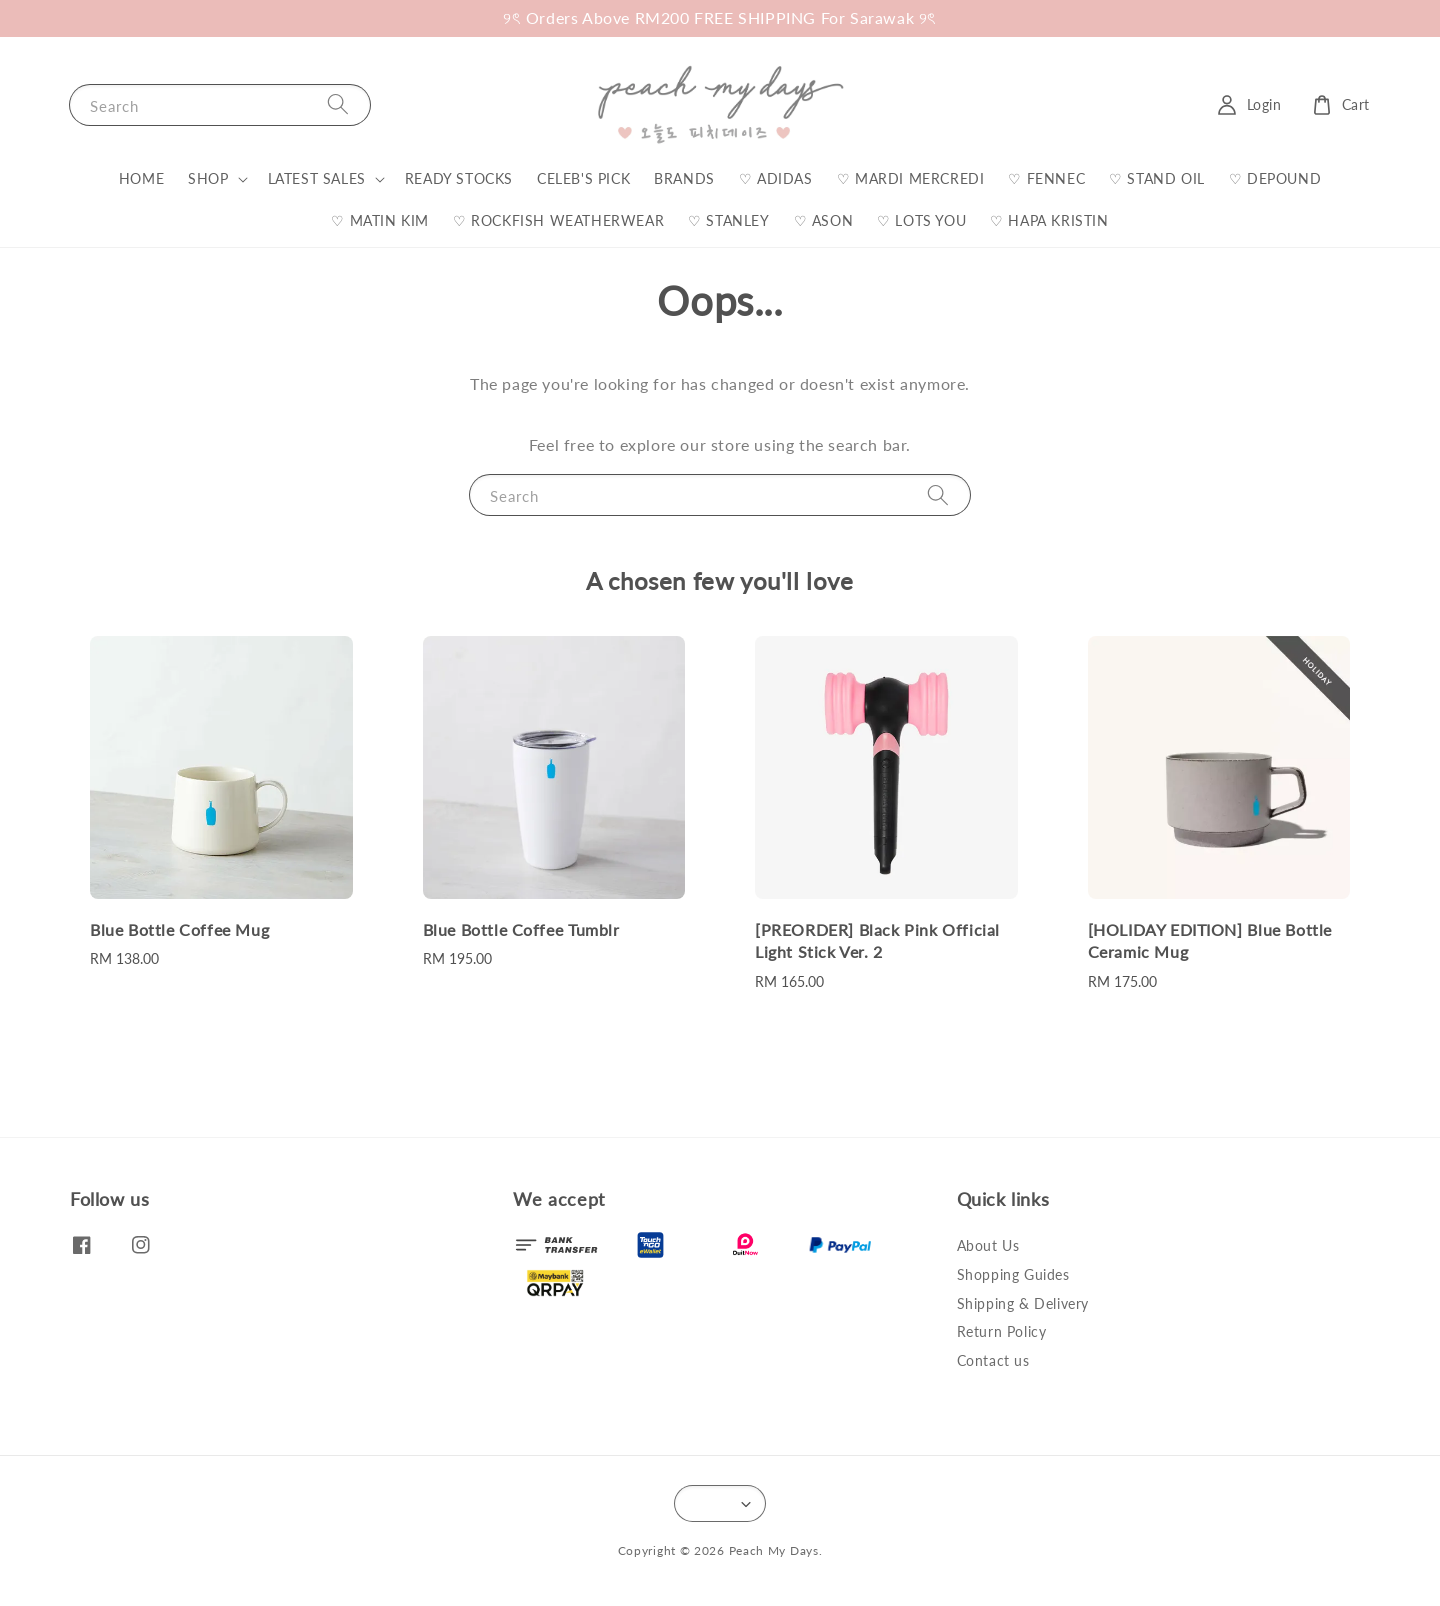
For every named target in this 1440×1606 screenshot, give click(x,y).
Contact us (993, 1360)
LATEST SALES (317, 178)
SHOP (208, 178)
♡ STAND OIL (1157, 178)
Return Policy (1002, 1331)
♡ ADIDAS (776, 178)
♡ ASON (824, 220)
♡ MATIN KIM (380, 220)
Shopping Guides (1013, 1274)
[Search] (338, 104)
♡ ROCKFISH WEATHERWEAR (558, 220)
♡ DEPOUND (1275, 178)
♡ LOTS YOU (921, 220)
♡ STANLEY (728, 220)
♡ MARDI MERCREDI (911, 178)
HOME (141, 178)
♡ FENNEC (1046, 178)
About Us (988, 1245)
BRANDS (684, 178)
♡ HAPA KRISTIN (1049, 220)
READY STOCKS (459, 178)
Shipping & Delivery (1023, 1303)
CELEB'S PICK (583, 178)
